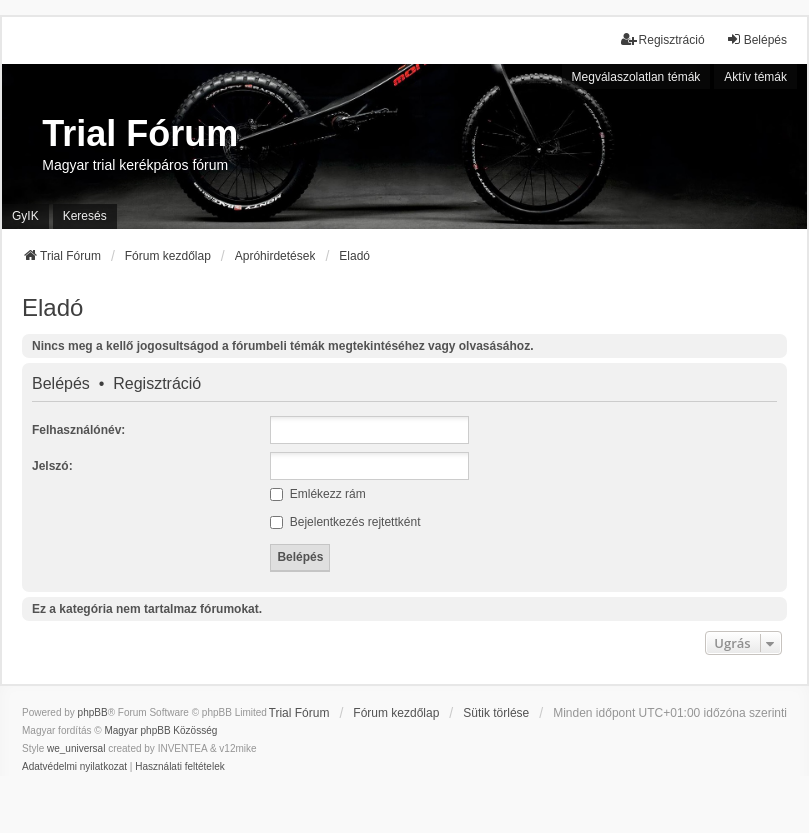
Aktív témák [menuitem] (755, 77)
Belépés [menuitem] (756, 39)
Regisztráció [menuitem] (663, 39)
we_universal (76, 748)
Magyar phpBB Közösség (160, 730)
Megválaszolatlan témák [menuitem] (636, 77)
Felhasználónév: (78, 430)
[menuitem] (74, 767)
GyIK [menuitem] (25, 216)
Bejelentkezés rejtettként (345, 522)
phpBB (93, 712)
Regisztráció (157, 384)
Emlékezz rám (317, 494)
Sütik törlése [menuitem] (496, 713)
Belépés (61, 384)
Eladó (52, 307)
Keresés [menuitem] (85, 216)
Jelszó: (52, 466)
